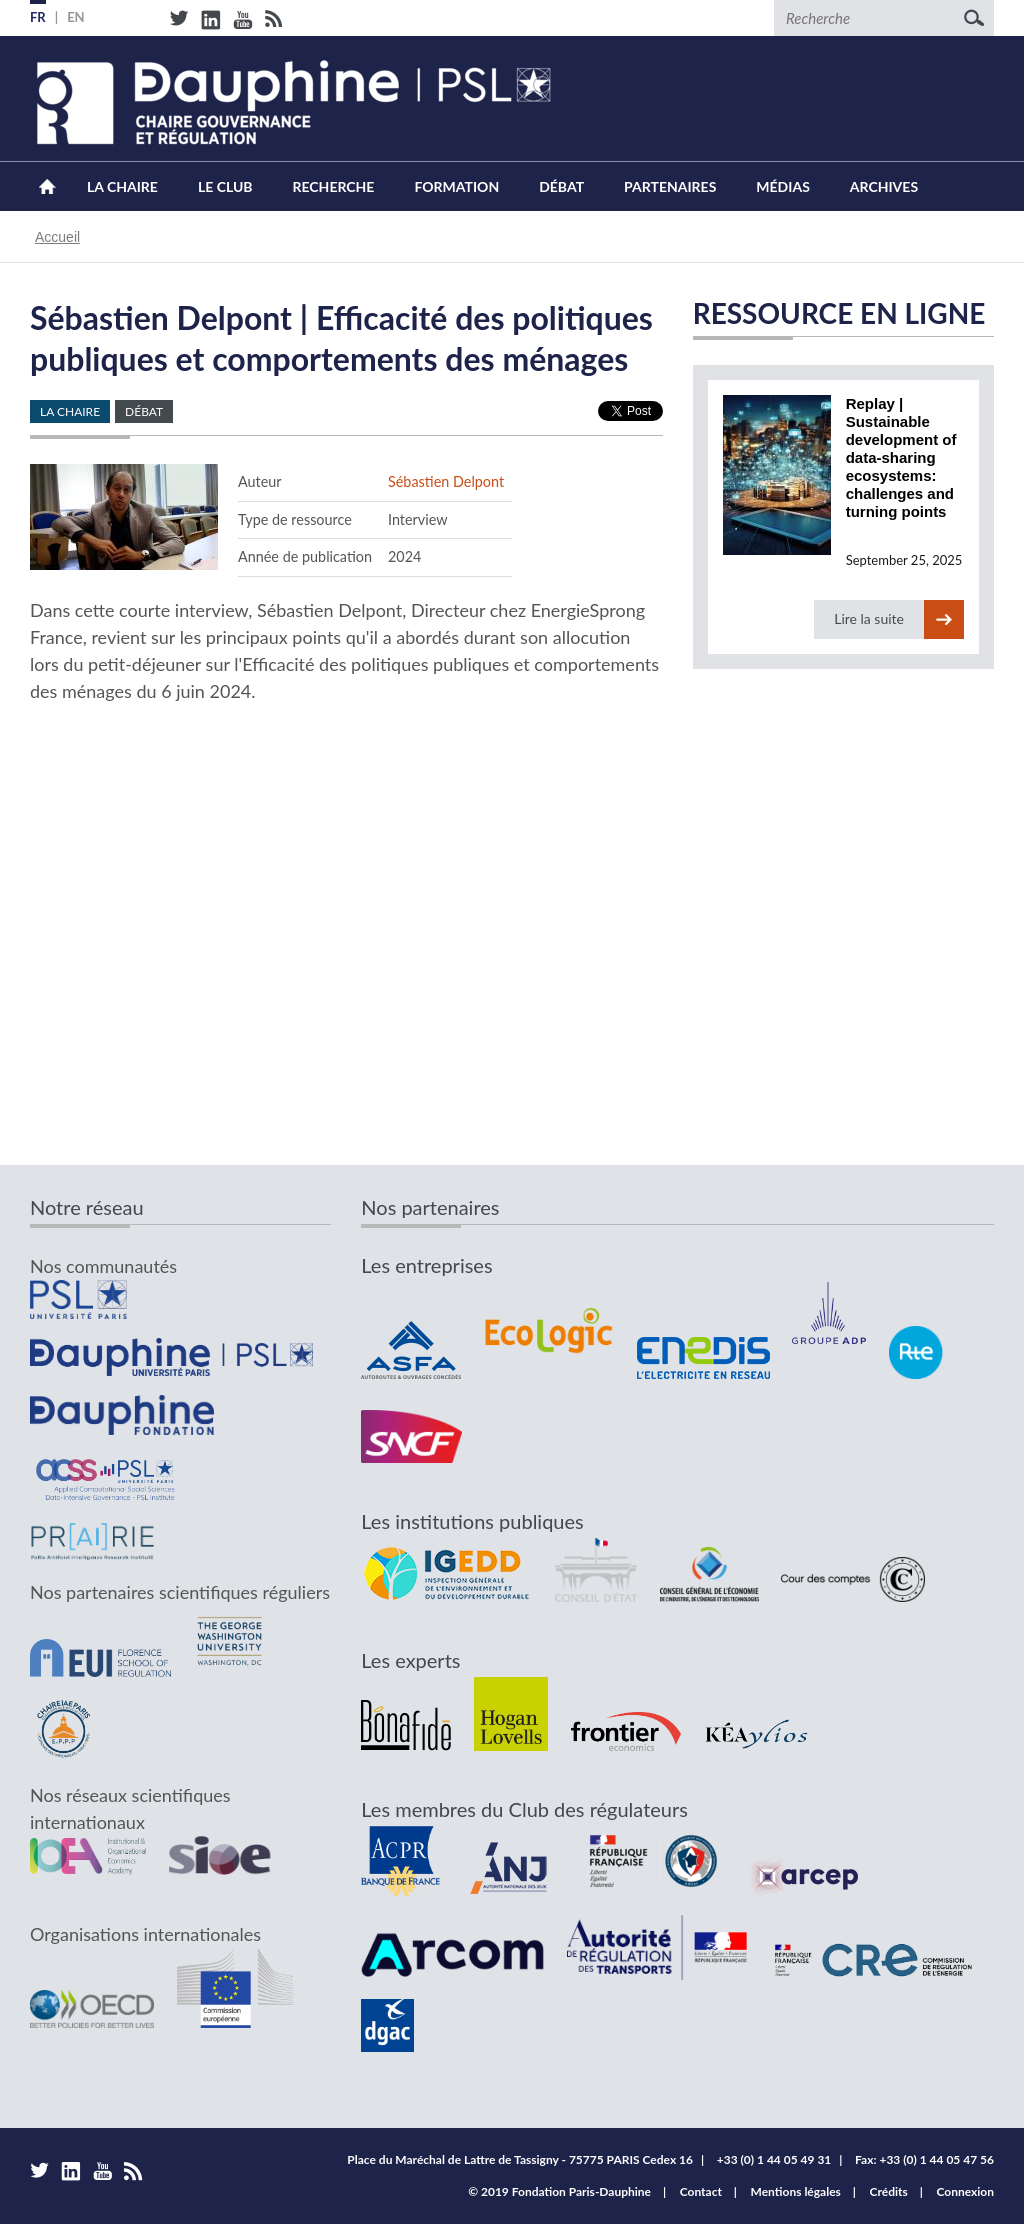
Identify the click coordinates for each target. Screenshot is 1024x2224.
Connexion (965, 2191)
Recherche (334, 186)
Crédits (889, 2191)
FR (38, 17)
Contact (701, 2191)
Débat (561, 186)
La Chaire (122, 186)
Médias (782, 186)
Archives (884, 186)
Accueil (47, 186)
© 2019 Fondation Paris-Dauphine (559, 2191)
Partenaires (670, 186)
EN (76, 17)
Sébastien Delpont (446, 481)
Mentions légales (796, 2191)
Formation (456, 186)
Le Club (225, 186)
